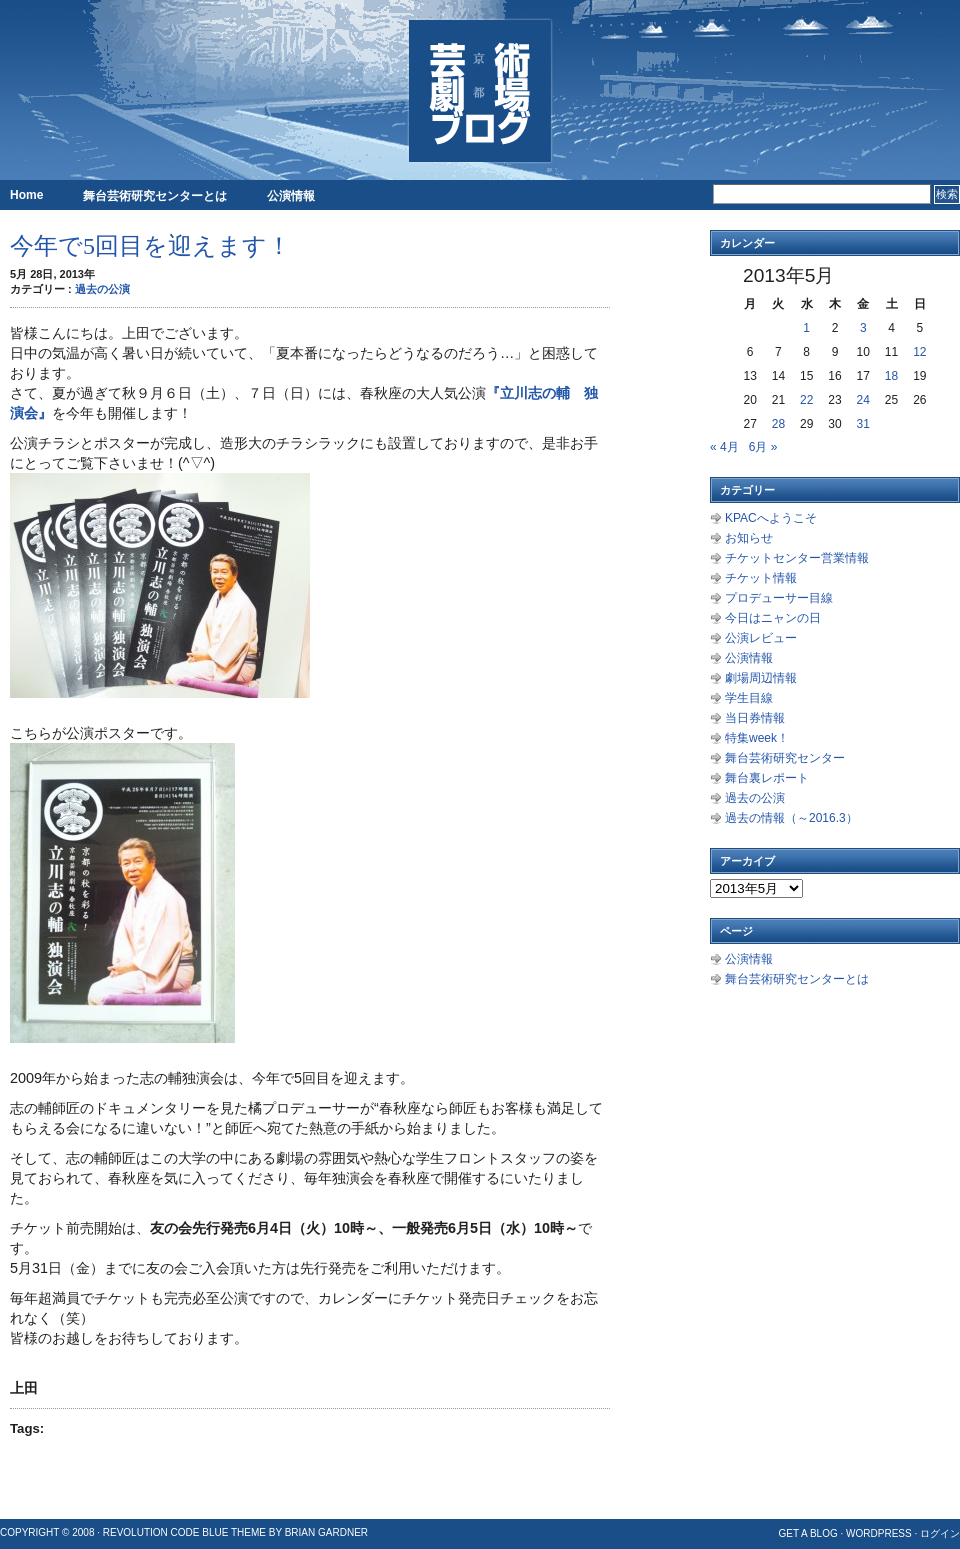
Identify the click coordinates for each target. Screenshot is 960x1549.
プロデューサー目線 (779, 598)
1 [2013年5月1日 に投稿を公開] (806, 328)
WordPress (879, 1533)
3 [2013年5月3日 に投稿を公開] (863, 328)
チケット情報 (761, 578)
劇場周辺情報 (761, 678)
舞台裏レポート (767, 778)
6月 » (763, 447)
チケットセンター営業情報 (797, 558)
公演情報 (291, 196)
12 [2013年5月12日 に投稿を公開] (919, 352)
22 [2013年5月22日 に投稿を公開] (806, 400)
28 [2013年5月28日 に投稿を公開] (778, 424)
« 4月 (724, 447)
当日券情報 (755, 718)
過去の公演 (102, 289)
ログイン (940, 1533)
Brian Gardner (326, 1532)
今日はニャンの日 (773, 618)
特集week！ (757, 738)
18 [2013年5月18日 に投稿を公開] (891, 376)
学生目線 (749, 698)
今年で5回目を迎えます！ (150, 246)
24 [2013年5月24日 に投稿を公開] (863, 400)
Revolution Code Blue (166, 1532)
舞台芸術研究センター (785, 758)
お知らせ (749, 538)
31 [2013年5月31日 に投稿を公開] (863, 424)
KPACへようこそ (771, 518)
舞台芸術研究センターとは (155, 196)
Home (26, 195)
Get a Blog (807, 1533)
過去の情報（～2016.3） (791, 818)
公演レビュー (761, 638)
